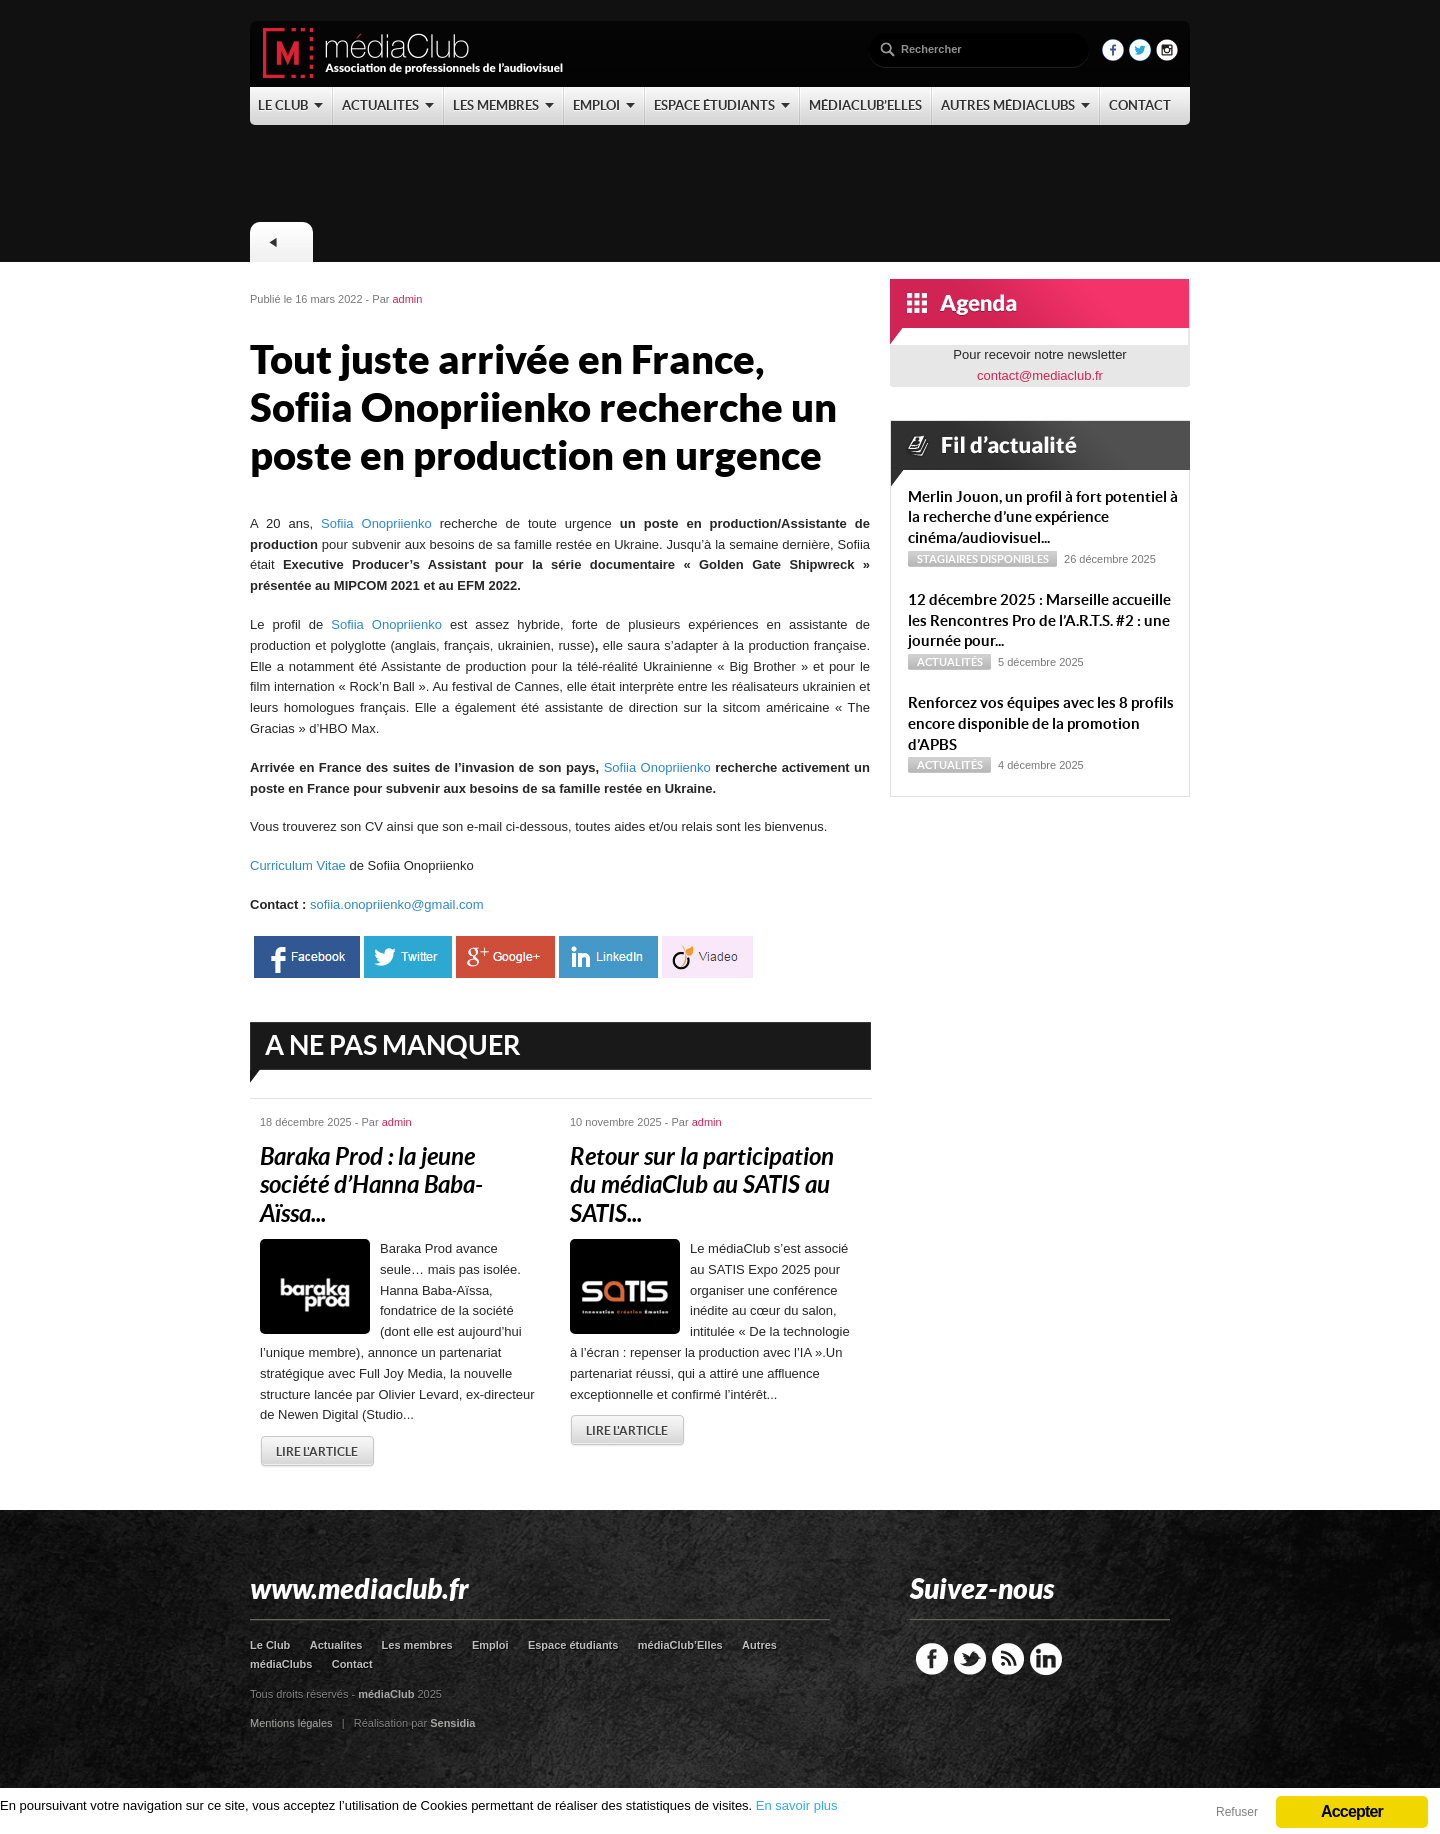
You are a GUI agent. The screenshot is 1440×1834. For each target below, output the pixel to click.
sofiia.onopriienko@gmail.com (397, 904)
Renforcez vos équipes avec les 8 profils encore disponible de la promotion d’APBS (1041, 723)
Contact (352, 1664)
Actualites (336, 1645)
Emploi (490, 1645)
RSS (1008, 1659)
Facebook (932, 1659)
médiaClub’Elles (680, 1645)
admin (407, 299)
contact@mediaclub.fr (1040, 375)
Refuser (1237, 1812)
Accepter (1352, 1811)
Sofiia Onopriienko (372, 523)
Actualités (950, 662)
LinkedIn (1046, 1659)
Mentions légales (291, 1723)
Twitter (970, 1659)
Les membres (417, 1645)
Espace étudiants (573, 1645)
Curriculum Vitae (299, 865)
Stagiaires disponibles (983, 559)
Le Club (270, 1645)
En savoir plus (797, 1805)
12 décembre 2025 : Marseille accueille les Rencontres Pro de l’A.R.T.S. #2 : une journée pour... (1039, 620)
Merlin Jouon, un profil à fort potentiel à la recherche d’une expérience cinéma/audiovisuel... (1043, 517)
